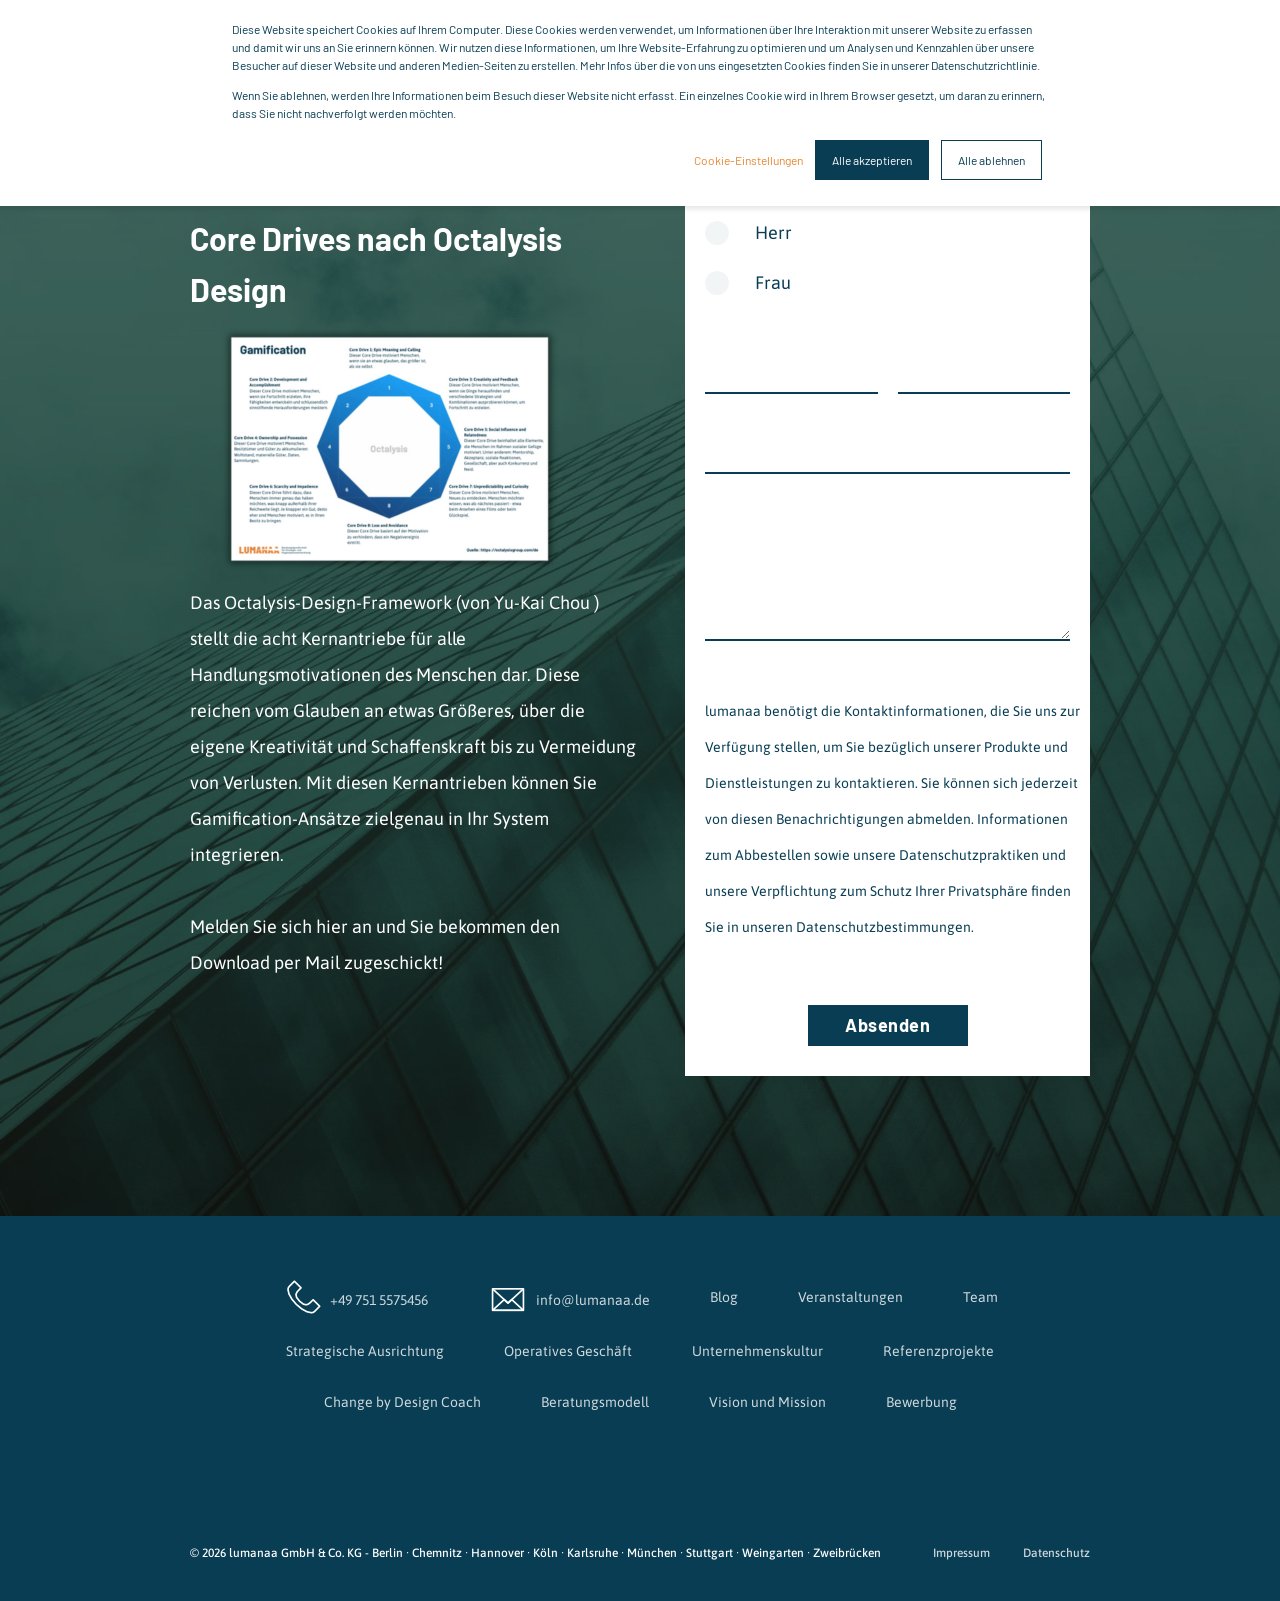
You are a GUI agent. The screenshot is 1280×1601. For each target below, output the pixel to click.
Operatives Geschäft (568, 1351)
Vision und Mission (767, 1402)
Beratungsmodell (595, 1402)
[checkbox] (887, 265)
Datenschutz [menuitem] (1056, 1553)
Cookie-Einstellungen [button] (748, 160)
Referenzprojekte (938, 1351)
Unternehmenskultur (757, 1351)
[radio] (887, 240)
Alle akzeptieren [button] (872, 160)
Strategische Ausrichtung (365, 1351)
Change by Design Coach (402, 1402)
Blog (724, 1297)
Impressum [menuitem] (961, 1553)
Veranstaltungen (850, 1297)
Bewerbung (921, 1402)
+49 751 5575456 (355, 1297)
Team (980, 1297)
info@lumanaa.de (569, 1297)
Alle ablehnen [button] (991, 160)
